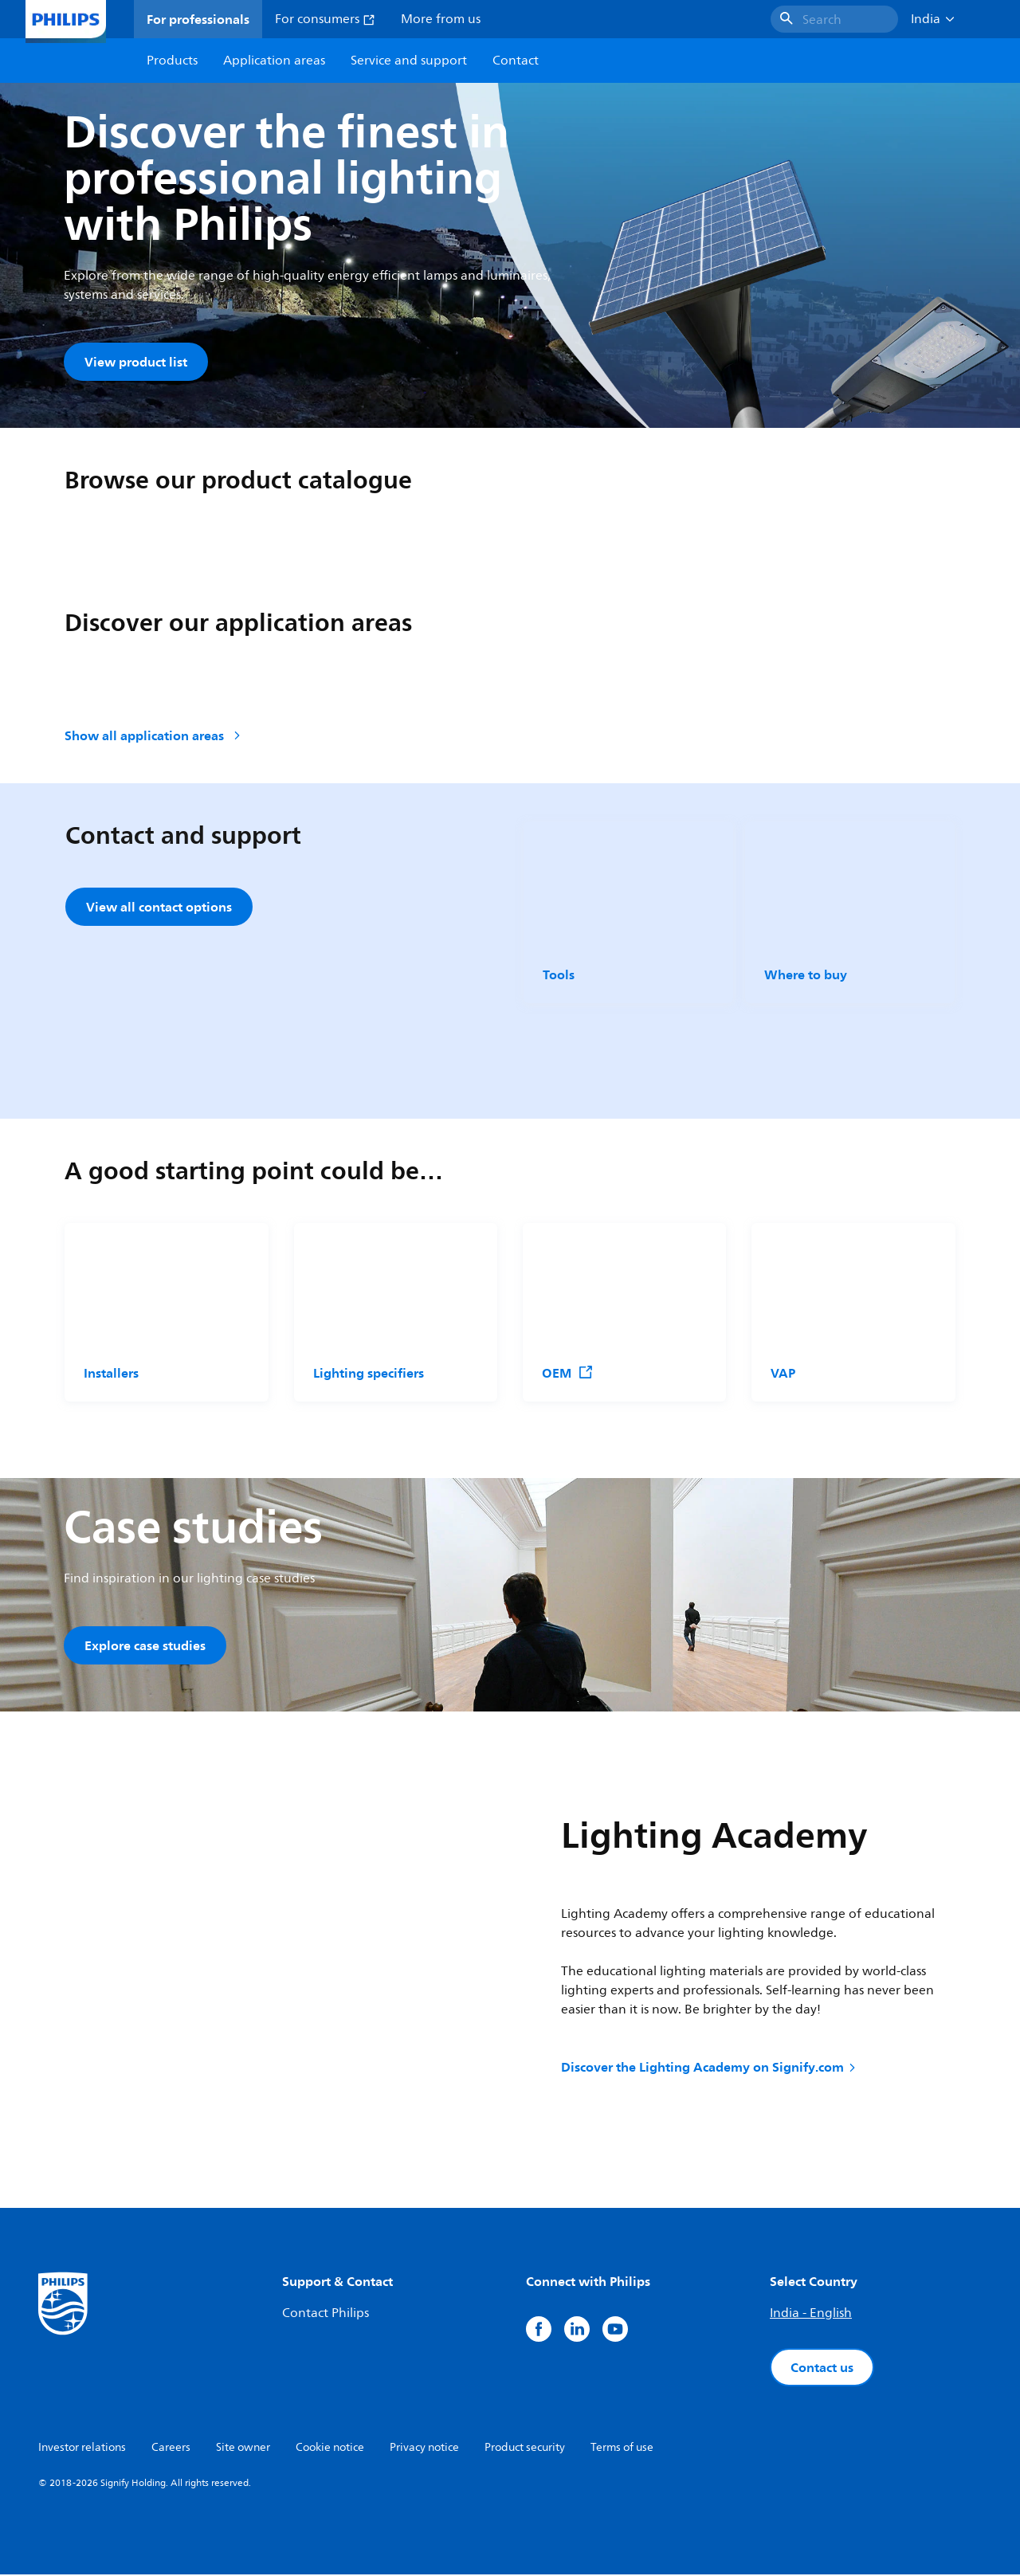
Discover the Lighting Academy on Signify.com (709, 2068)
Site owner (243, 2449)
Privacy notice (424, 2449)
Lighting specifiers (368, 1373)
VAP (783, 1373)
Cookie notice (330, 2449)
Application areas (274, 60)
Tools (559, 975)
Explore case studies (145, 1646)
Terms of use (621, 2449)
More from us (441, 19)
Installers (111, 1373)
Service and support (409, 60)
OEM (568, 1373)
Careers (170, 2449)
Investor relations (82, 2449)
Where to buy (805, 975)
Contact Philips (325, 2314)
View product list (135, 362)
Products (172, 60)
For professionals (198, 19)
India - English (811, 2314)
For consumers (325, 19)
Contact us (821, 2369)
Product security (524, 2449)
